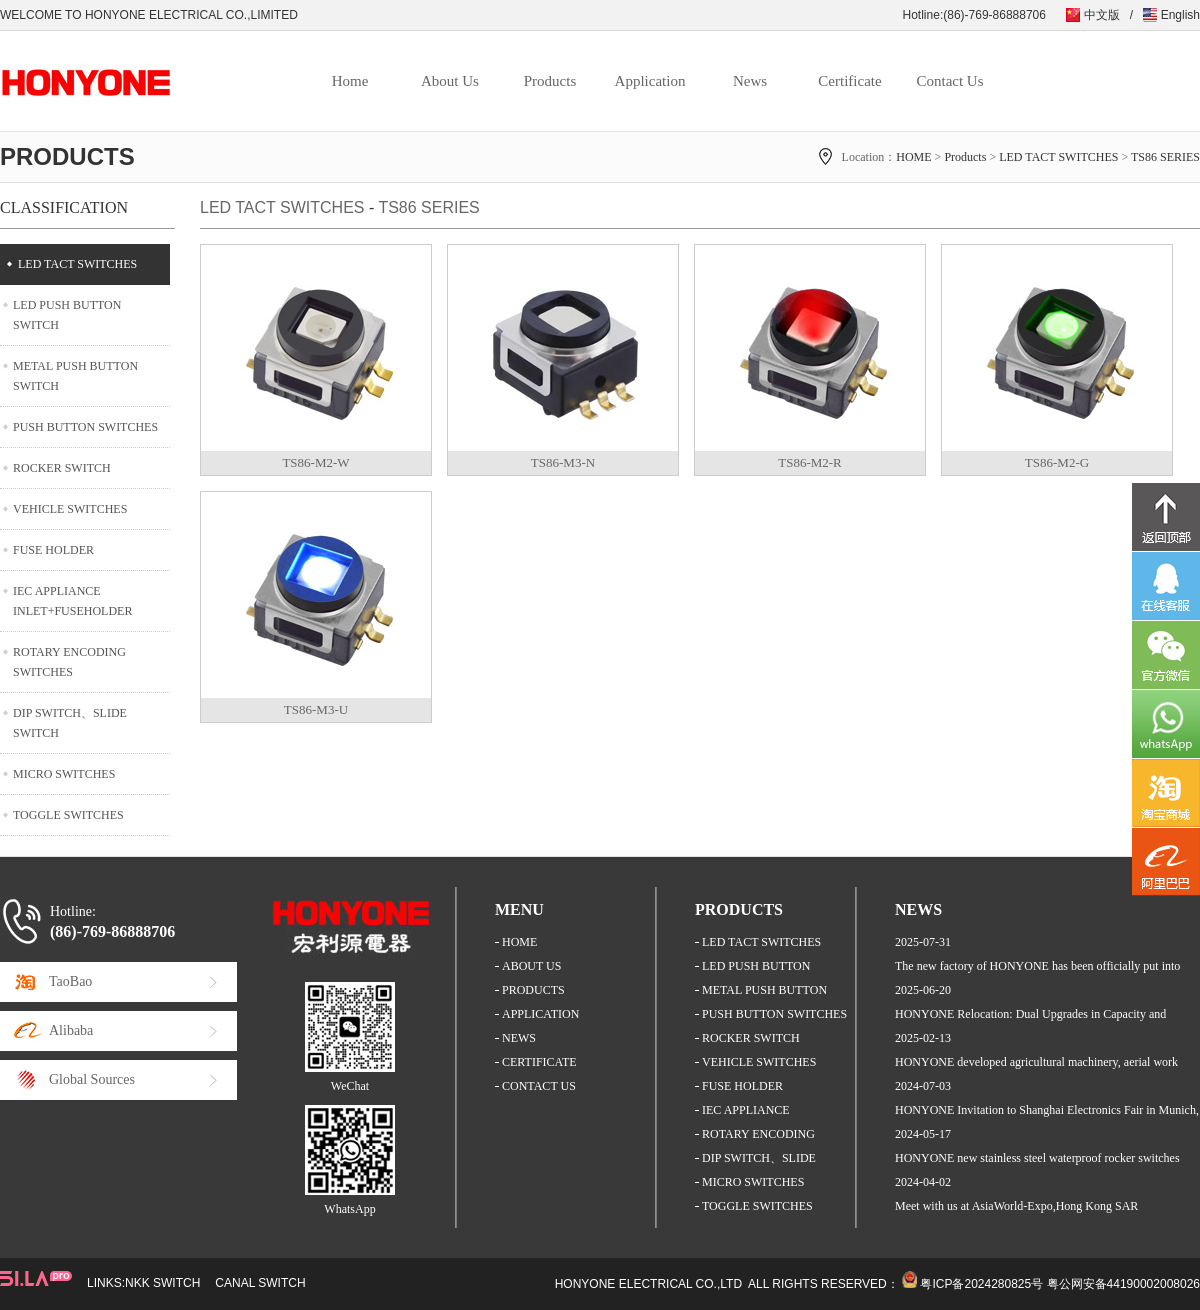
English (1180, 15)
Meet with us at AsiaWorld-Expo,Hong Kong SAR (1016, 1206)
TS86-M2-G (1057, 462)
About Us (450, 81)
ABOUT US (531, 966)
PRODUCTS (533, 990)
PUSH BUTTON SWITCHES (85, 427)
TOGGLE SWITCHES (68, 815)
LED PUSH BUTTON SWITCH (67, 315)
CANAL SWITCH (260, 1283)
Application (650, 81)
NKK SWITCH (162, 1283)
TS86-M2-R (810, 462)
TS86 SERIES (1165, 157)
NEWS (519, 1038)
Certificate (849, 81)
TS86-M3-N (563, 462)
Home (350, 81)
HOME (913, 157)
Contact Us (949, 81)
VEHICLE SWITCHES (70, 509)
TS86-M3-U (316, 709)
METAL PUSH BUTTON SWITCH (75, 376)
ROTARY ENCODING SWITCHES (69, 662)
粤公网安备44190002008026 (1123, 1284)
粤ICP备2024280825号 (981, 1284)
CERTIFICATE (539, 1062)
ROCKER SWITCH (62, 468)
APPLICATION (540, 1014)
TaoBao (70, 981)
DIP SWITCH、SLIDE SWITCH (70, 723)
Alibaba (71, 1030)
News (750, 81)
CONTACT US (539, 1086)
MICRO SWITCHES (64, 774)
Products (550, 81)
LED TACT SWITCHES (1058, 157)
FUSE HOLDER (53, 550)
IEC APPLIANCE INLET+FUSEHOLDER (72, 601)
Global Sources (92, 1079)
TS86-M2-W (315, 462)
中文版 (1102, 15)
